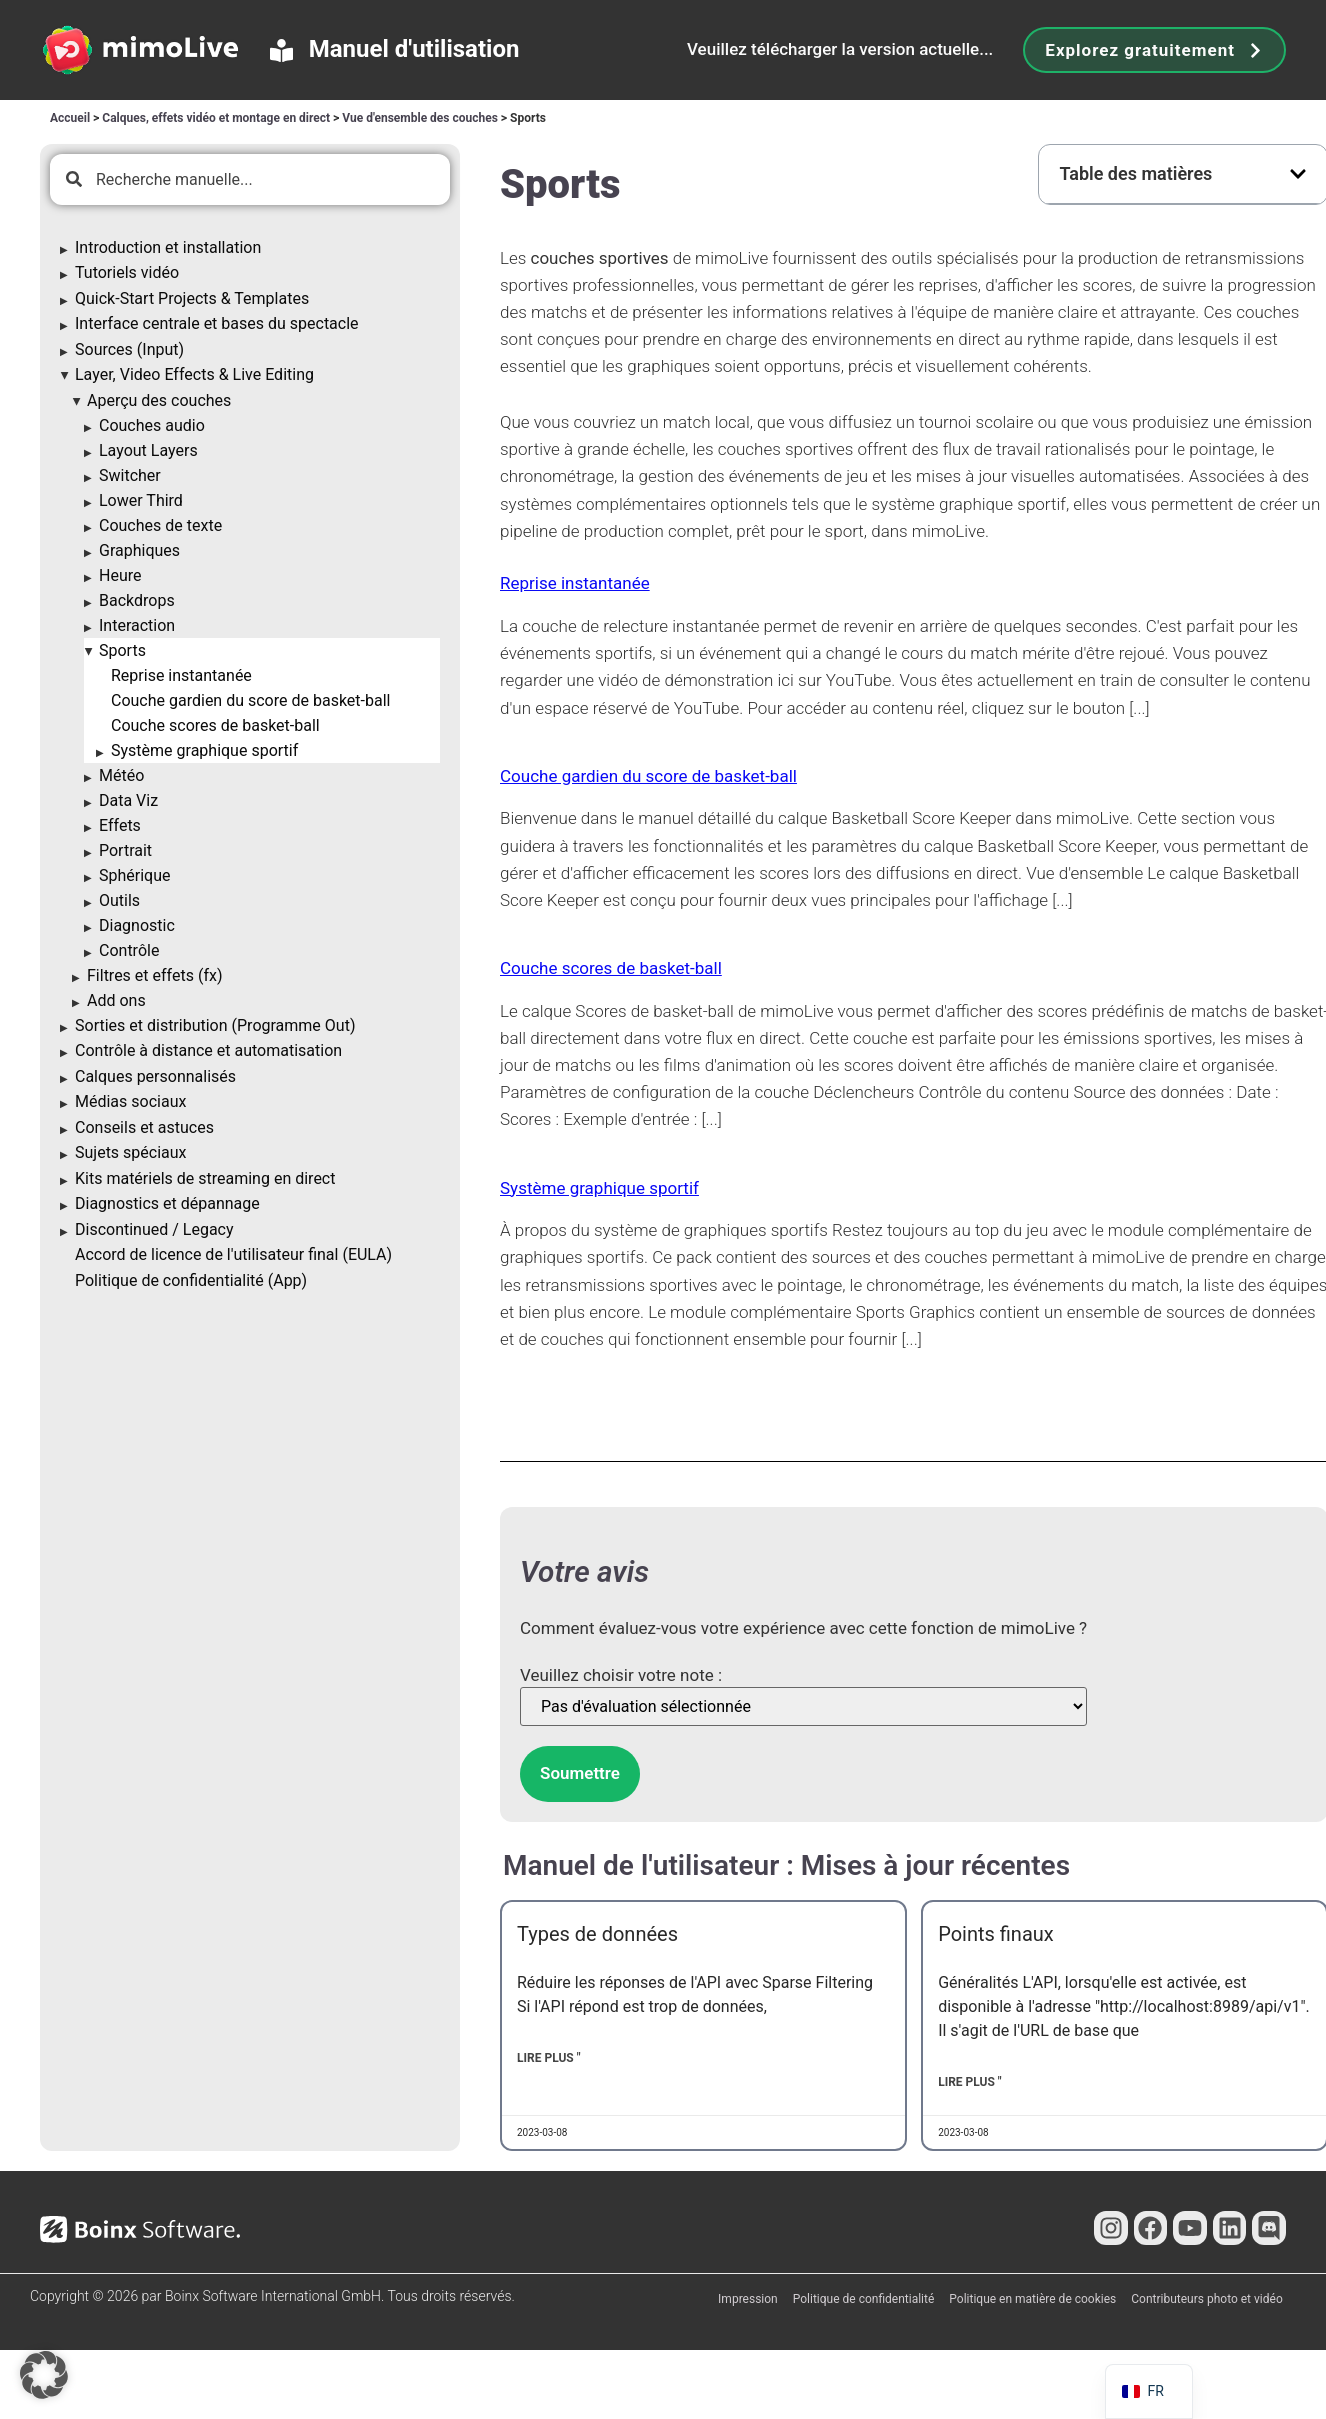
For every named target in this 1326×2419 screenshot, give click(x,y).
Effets (120, 825)
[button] (1298, 174)
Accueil (70, 118)
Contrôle (129, 950)
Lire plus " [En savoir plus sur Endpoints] (970, 2082)
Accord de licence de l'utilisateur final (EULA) (233, 1254)
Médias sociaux (130, 1101)
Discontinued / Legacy (154, 1229)
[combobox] (250, 179)
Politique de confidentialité (864, 2299)
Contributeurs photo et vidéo (1206, 2299)
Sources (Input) (129, 349)
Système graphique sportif (204, 750)
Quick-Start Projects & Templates (192, 298)
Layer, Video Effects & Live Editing (194, 374)
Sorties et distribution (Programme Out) (215, 1025)
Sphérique (135, 875)
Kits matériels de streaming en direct (205, 1178)
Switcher (130, 475)
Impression (748, 2299)
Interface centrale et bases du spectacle (217, 323)
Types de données (597, 1934)
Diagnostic (137, 925)
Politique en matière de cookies (1032, 2299)
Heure (120, 575)
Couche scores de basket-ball (215, 725)
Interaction (137, 625)
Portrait (125, 850)
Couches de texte (160, 525)
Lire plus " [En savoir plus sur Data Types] (549, 2058)
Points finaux (996, 1934)
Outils (119, 900)
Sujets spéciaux (131, 1152)
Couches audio (152, 425)
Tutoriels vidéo (127, 272)
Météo (121, 775)
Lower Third (141, 500)
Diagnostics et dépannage (167, 1203)
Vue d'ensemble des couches (420, 118)
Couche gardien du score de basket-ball (250, 700)
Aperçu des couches (159, 400)
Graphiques (139, 550)
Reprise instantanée (181, 675)
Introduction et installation (168, 247)
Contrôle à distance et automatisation (208, 1050)
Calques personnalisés (155, 1076)
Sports (122, 650)
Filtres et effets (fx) (154, 975)
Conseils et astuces (144, 1127)
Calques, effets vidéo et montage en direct (216, 118)
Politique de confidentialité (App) (191, 1280)
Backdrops (137, 600)
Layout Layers (148, 450)
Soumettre (580, 1773)
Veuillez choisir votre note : (621, 1675)
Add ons (116, 1000)
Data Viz (128, 800)
